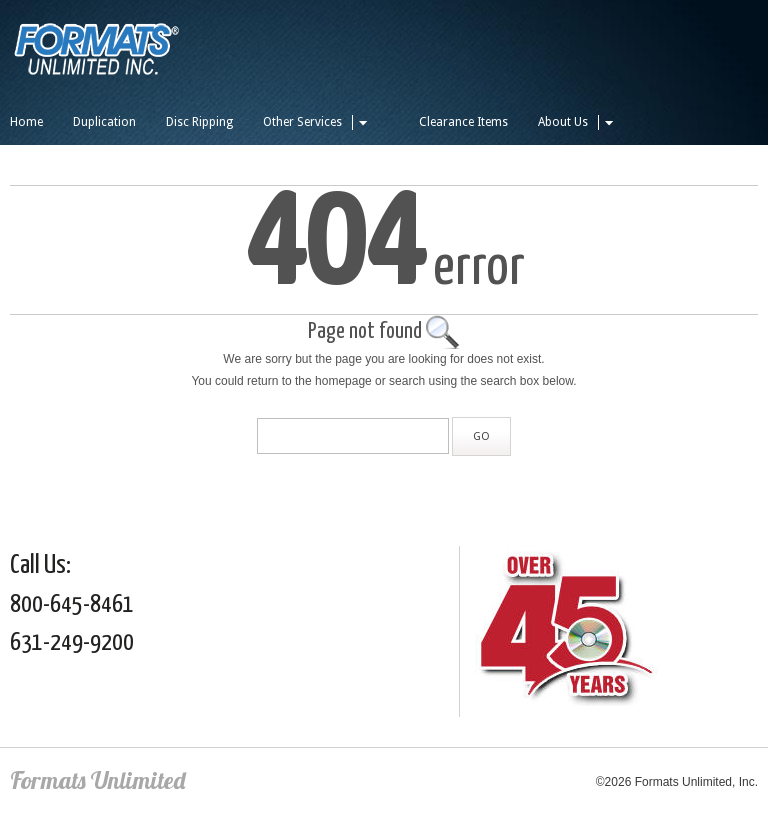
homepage (343, 381)
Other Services (318, 122)
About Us (578, 122)
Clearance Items (463, 122)
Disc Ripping (199, 122)
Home (26, 122)
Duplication (104, 122)
